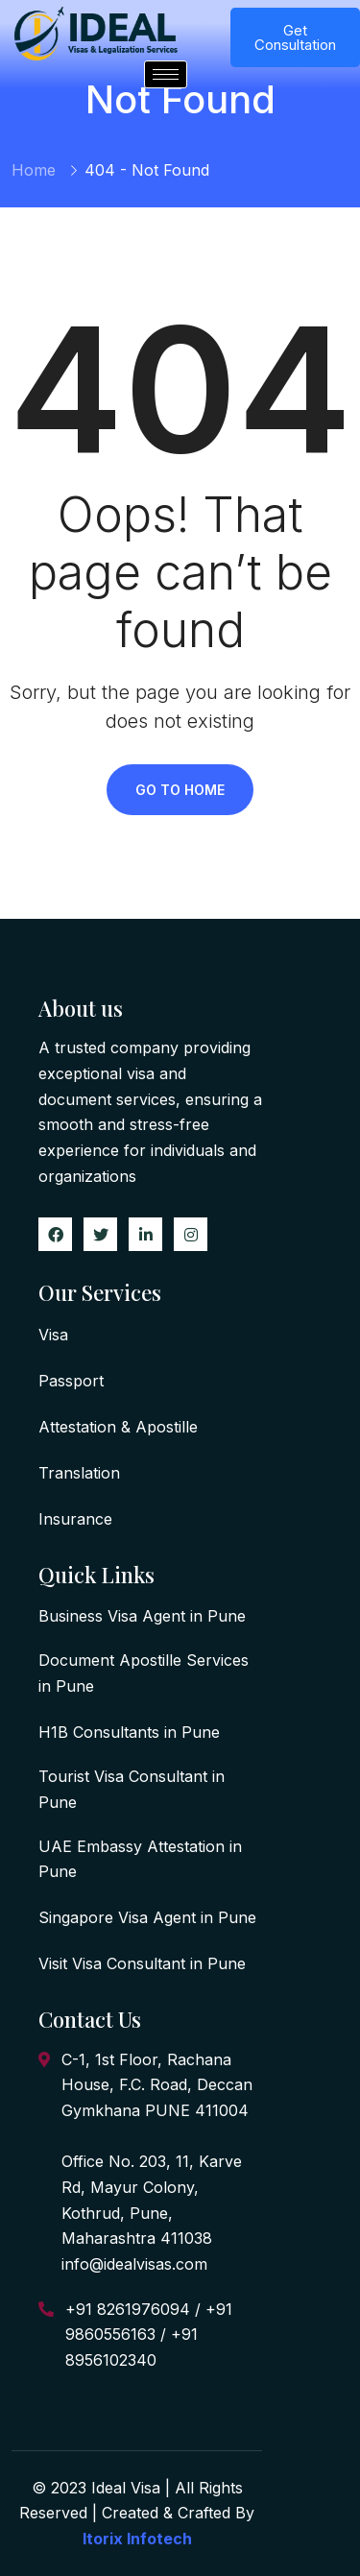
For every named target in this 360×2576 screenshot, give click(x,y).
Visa (53, 1334)
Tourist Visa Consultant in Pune (131, 1789)
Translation (79, 1472)
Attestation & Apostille (118, 1426)
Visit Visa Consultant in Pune (142, 1963)
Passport (71, 1380)
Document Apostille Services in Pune (143, 1673)
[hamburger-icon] (165, 74)
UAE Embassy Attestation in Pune (140, 1859)
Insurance (75, 1519)
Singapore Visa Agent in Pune (147, 1917)
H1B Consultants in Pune (129, 1732)
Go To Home (180, 790)
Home (34, 170)
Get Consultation (295, 37)
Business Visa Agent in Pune (142, 1615)
